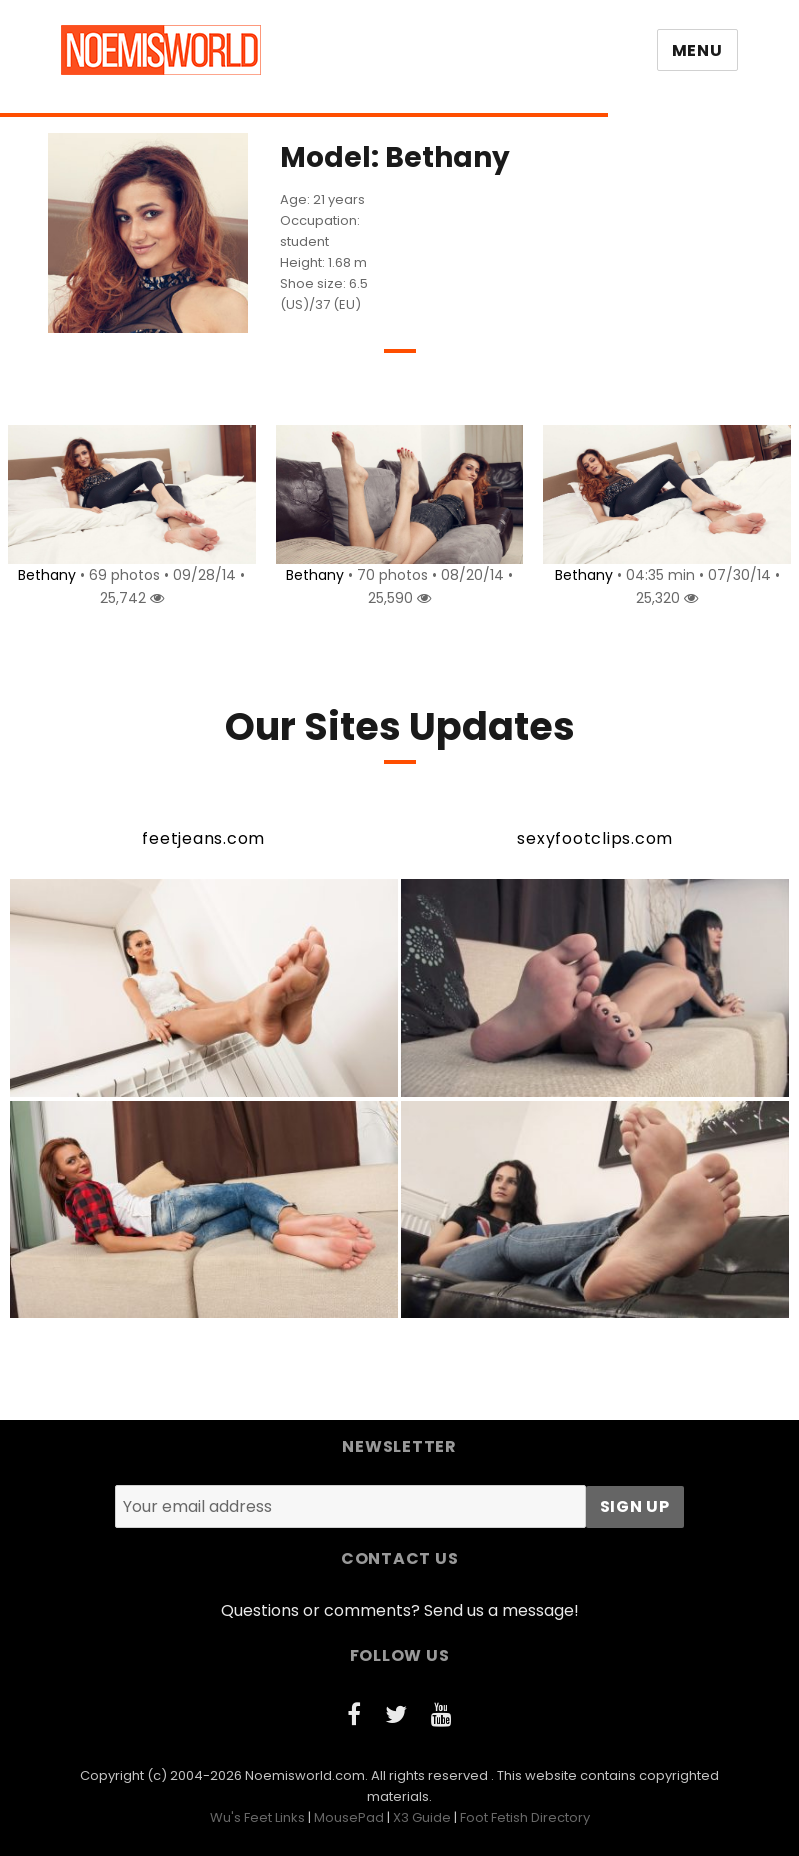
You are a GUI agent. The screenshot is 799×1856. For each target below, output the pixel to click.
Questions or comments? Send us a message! (400, 1610)
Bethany (44, 575)
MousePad (349, 1817)
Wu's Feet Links (257, 1817)
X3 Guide (422, 1817)
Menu (697, 50)
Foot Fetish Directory (525, 1817)
